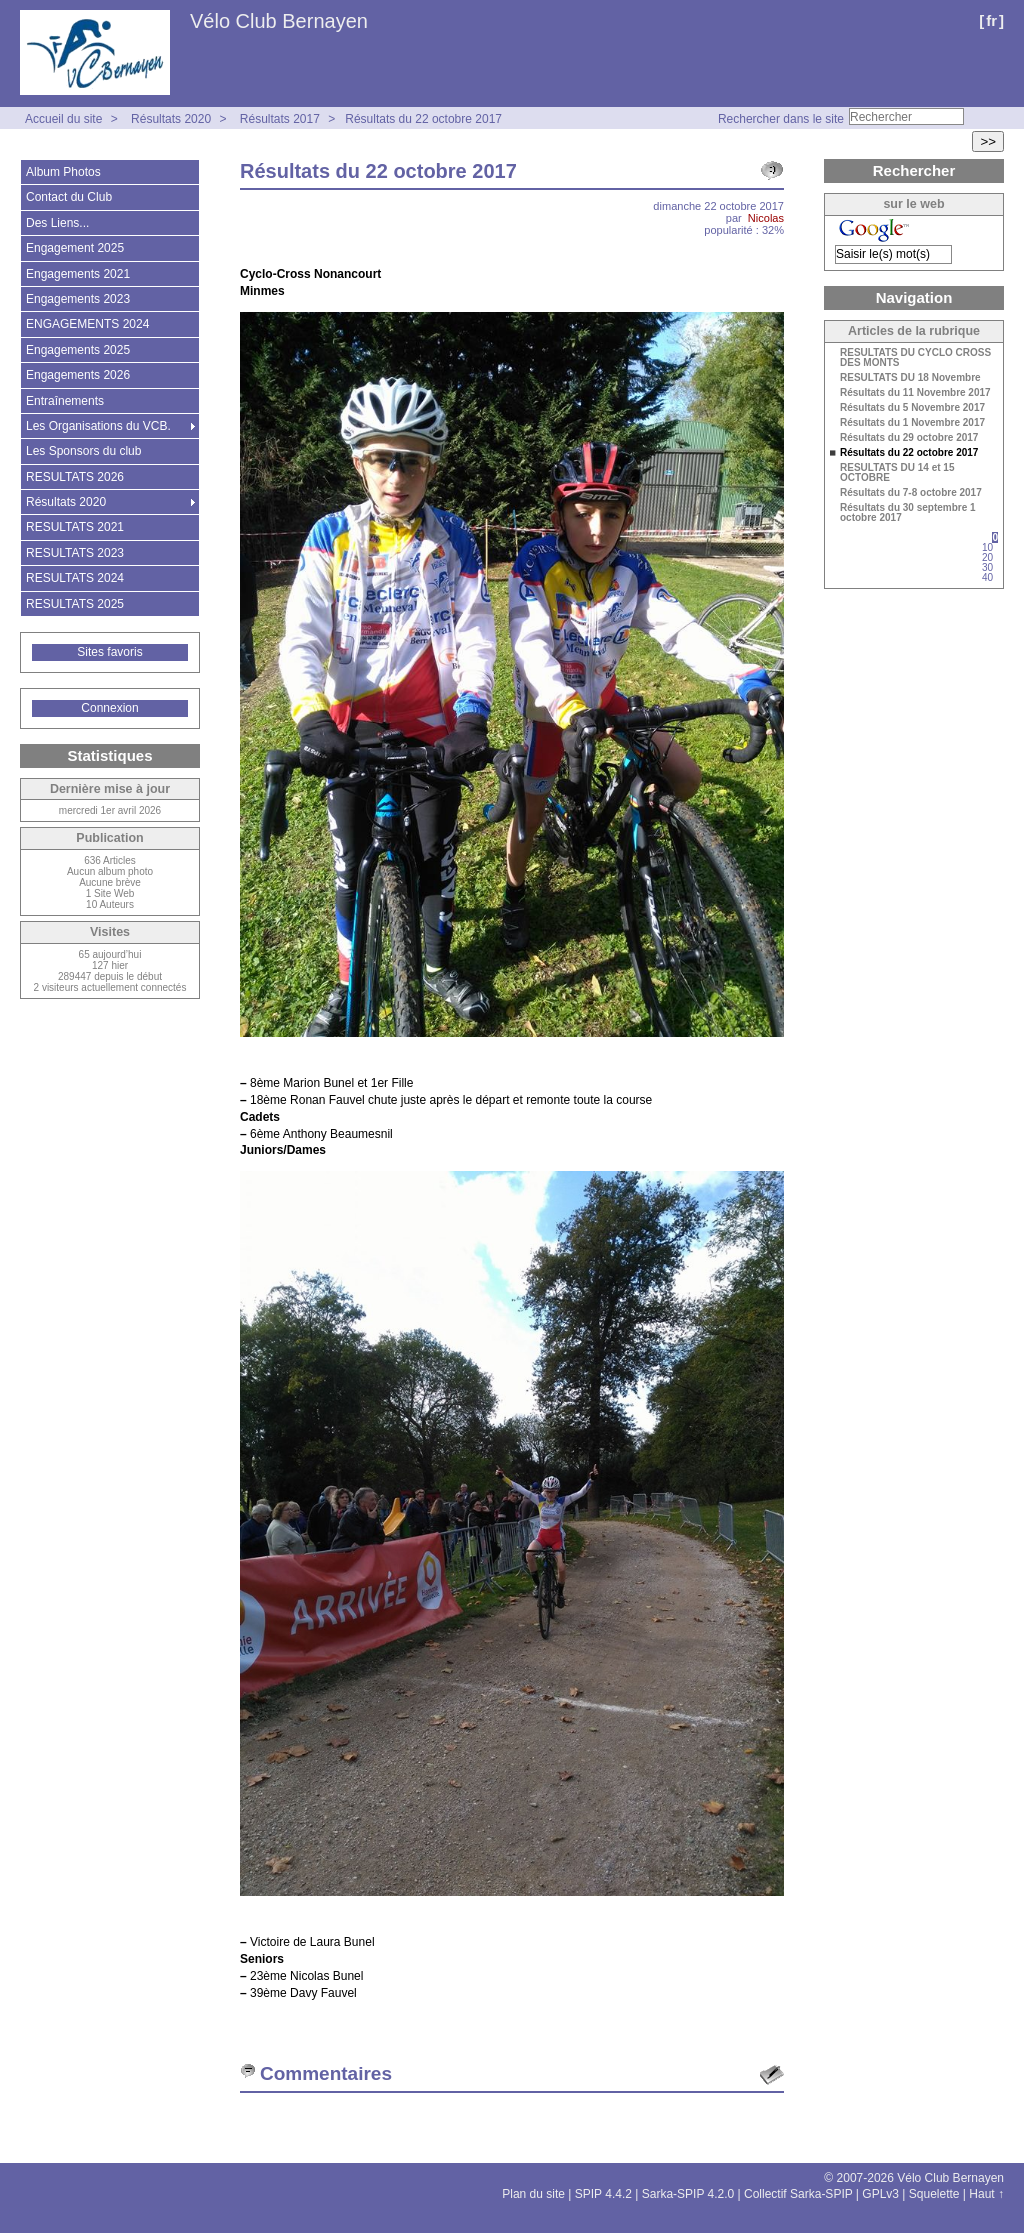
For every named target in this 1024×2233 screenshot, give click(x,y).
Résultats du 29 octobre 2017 (909, 438)
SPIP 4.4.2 (603, 2194)
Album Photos (63, 172)
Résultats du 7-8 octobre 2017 (911, 493)
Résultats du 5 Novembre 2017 (912, 408)
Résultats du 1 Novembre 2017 (912, 423)
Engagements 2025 (78, 350)
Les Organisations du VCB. (98, 426)
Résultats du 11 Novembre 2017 (915, 393)
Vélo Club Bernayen (279, 21)
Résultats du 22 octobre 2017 (423, 119)
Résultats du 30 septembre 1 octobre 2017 (908, 513)
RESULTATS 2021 (75, 527)
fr (991, 20)
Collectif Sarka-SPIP (798, 2194)
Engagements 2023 (78, 299)
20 (987, 557)
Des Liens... (57, 223)
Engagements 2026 (78, 375)
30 (987, 567)
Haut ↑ (986, 2194)
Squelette (934, 2194)
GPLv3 (880, 2194)
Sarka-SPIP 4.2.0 (688, 2194)
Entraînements (65, 401)
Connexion (109, 708)
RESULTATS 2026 (75, 477)
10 (987, 547)
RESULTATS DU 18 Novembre (910, 378)
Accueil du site (63, 119)
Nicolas (766, 218)
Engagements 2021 (78, 274)
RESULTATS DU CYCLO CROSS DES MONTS (915, 358)
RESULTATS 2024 (75, 578)
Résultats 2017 (280, 119)
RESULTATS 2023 (75, 553)
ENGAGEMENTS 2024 (87, 324)
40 (987, 577)
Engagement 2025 (75, 248)
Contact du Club (69, 197)
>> (988, 141)
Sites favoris (109, 652)
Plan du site (533, 2194)
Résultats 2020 (171, 119)
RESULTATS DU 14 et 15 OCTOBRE (897, 473)
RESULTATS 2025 (75, 604)
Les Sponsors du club (83, 451)
